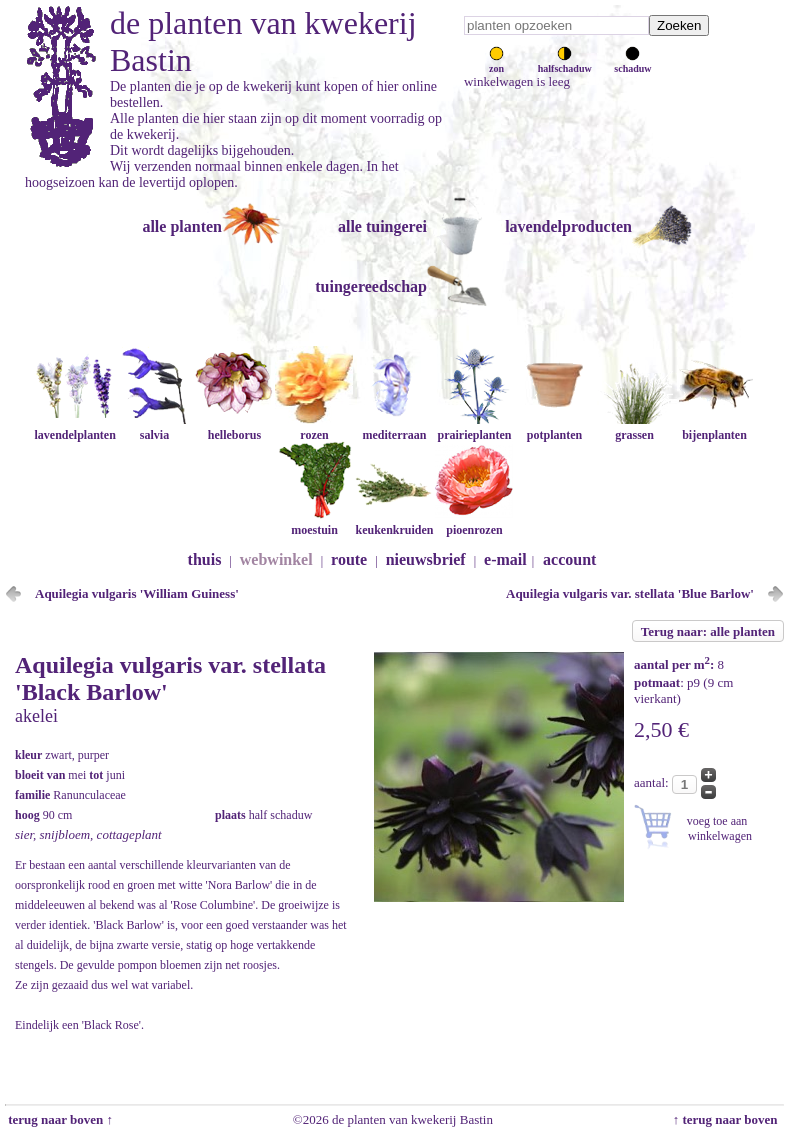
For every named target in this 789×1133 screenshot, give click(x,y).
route (349, 559)
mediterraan (394, 427)
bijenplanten (714, 427)
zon (496, 63)
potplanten (554, 427)
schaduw (632, 63)
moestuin (314, 522)
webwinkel (276, 559)
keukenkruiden (394, 522)
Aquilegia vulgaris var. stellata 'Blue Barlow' (630, 593)
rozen (314, 427)
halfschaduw (565, 63)
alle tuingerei (382, 226)
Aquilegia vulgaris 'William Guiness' (137, 593)
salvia (154, 427)
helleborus (234, 427)
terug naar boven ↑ (59, 1119)
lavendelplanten (74, 427)
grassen (634, 427)
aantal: (653, 782)
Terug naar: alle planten (708, 631)
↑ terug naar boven (728, 1119)
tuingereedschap (371, 286)
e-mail (505, 559)
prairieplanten (474, 427)
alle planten (182, 226)
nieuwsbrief (426, 559)
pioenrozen (474, 522)
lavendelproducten (568, 226)
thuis (205, 559)
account (569, 559)
